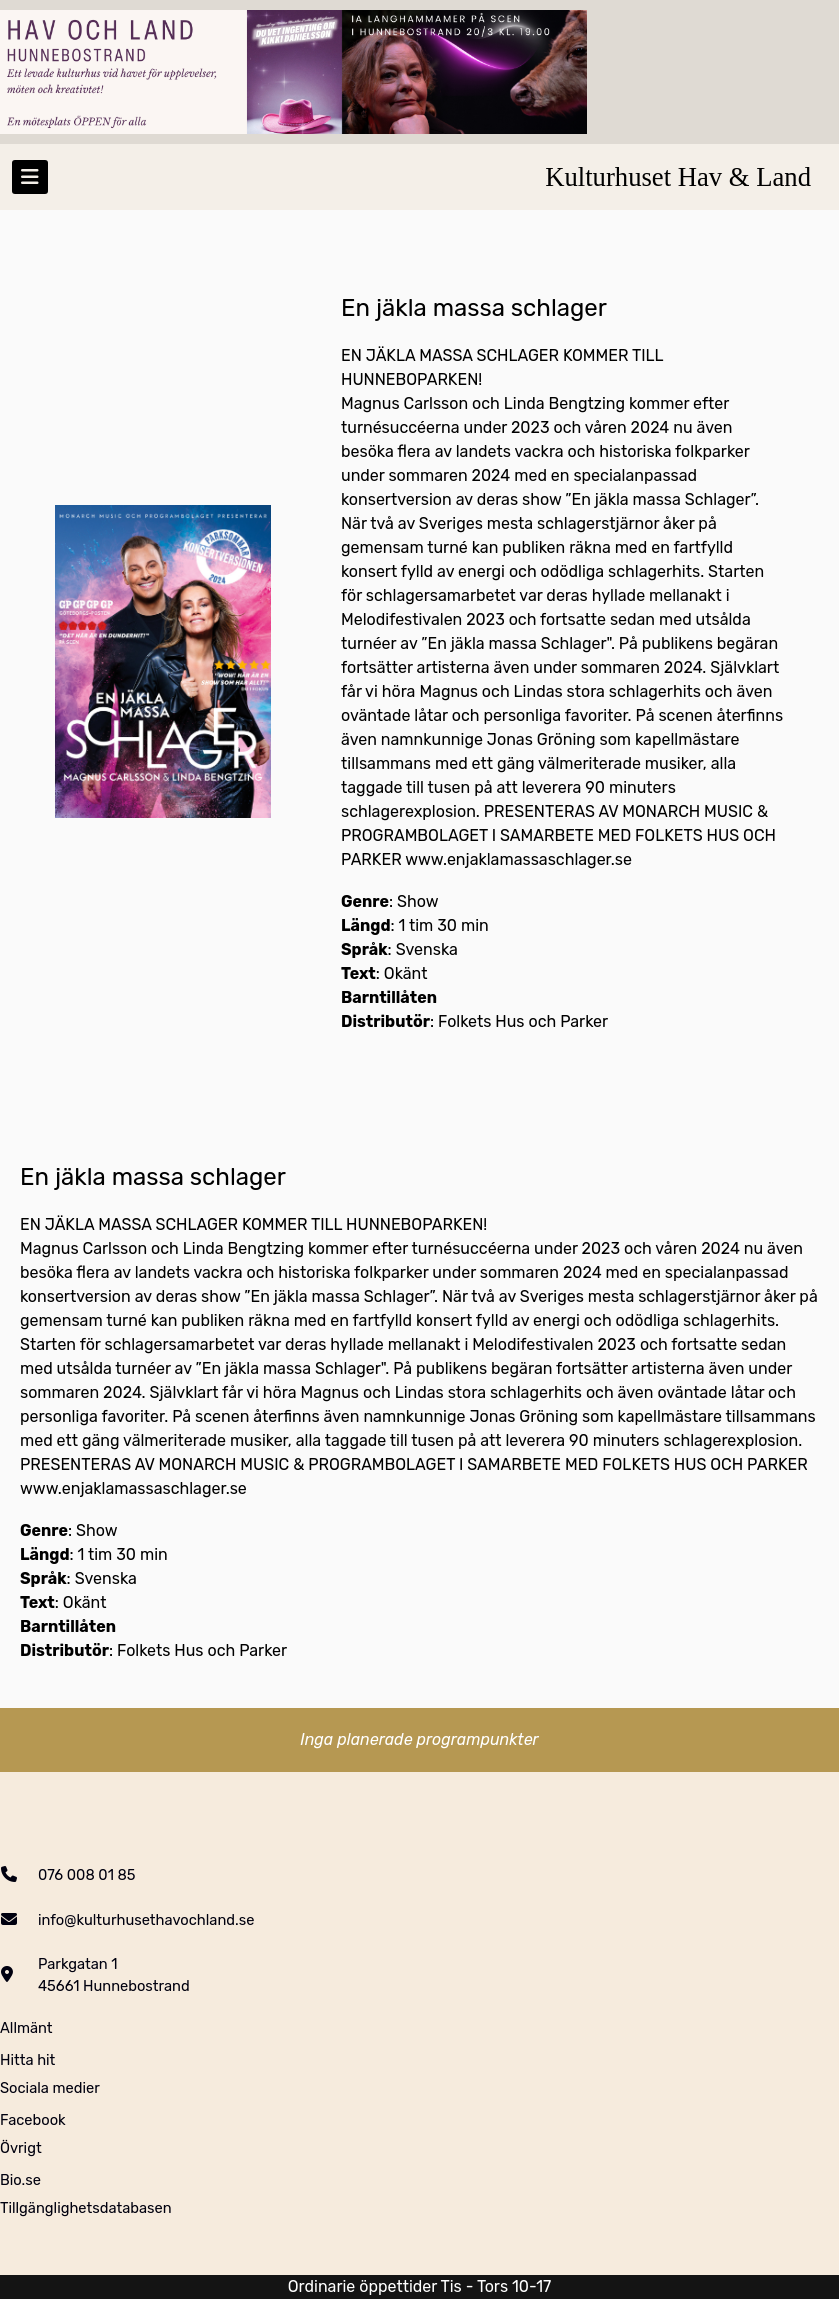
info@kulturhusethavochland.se (146, 1920)
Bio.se (20, 2180)
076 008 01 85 (87, 1875)
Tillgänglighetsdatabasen (86, 2208)
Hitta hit (27, 2060)
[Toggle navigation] (30, 177)
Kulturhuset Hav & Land (678, 177)
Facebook (33, 2120)
